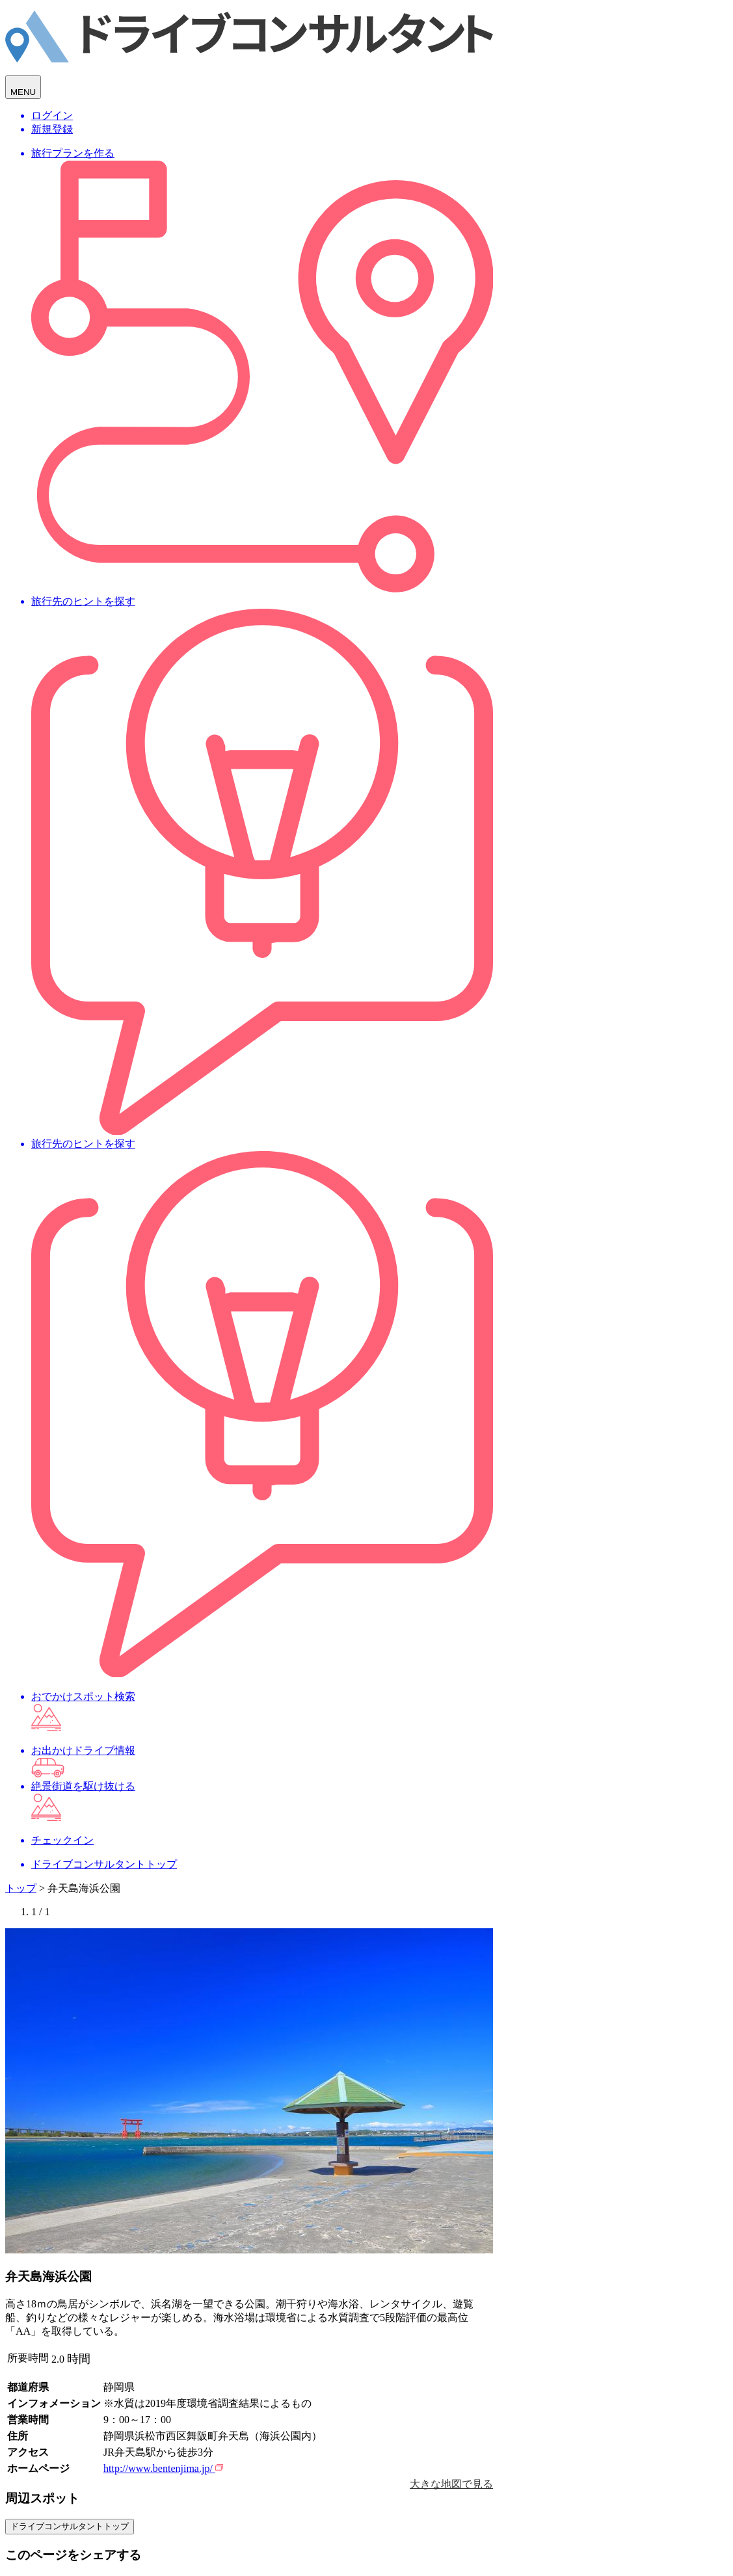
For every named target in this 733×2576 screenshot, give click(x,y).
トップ (20, 1888)
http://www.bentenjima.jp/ (163, 2468)
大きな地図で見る (451, 2484)
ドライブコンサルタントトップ (69, 2526)
